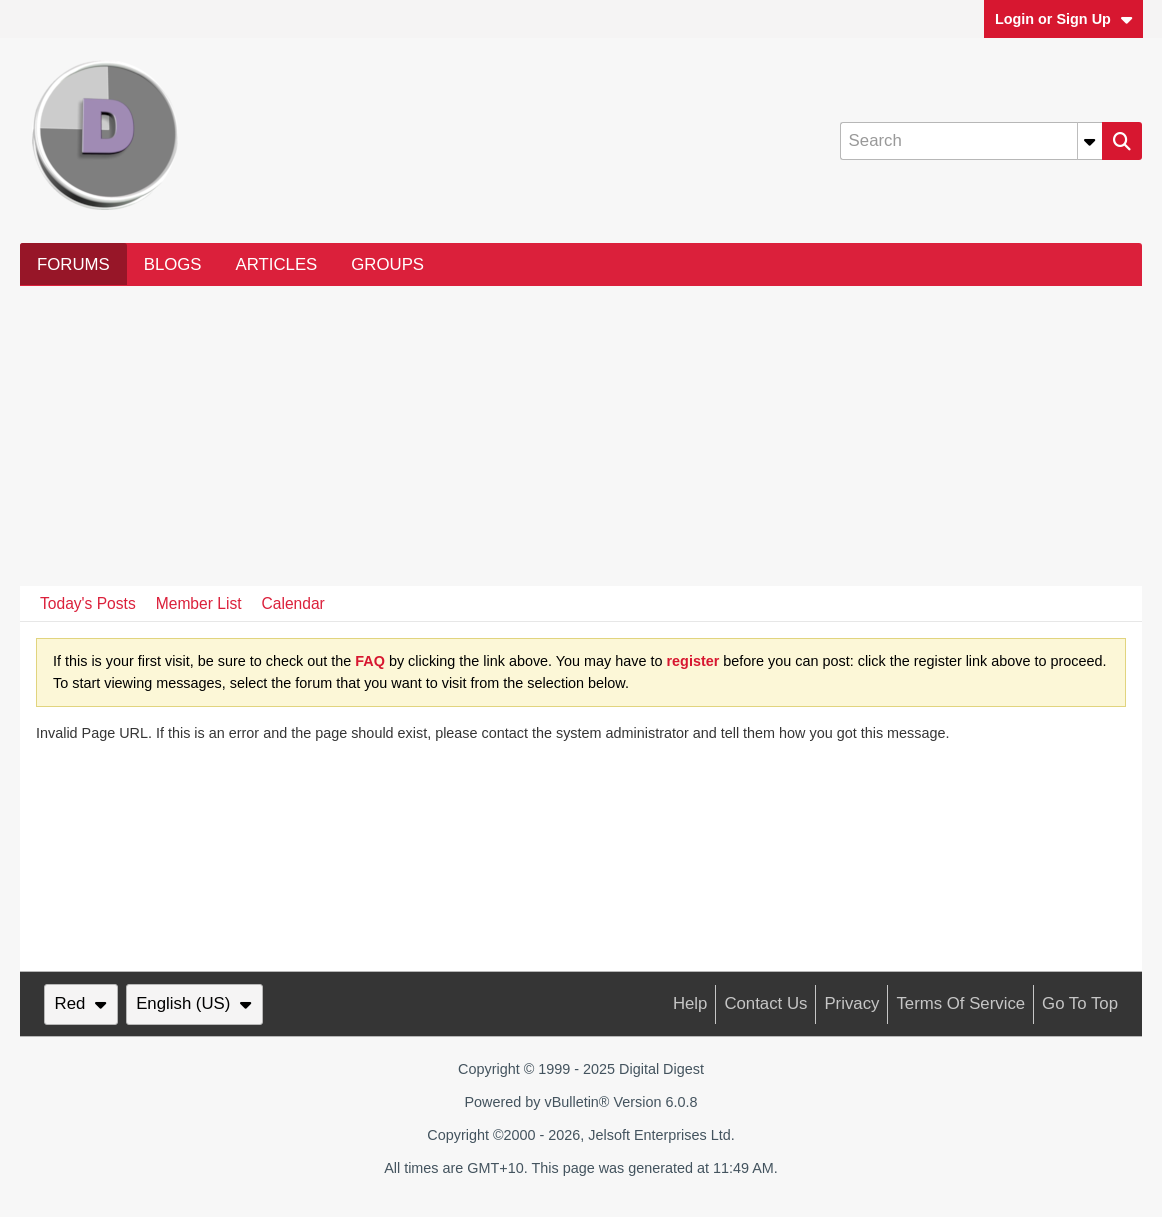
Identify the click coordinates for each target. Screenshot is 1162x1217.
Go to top (1080, 1003)
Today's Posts (88, 603)
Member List (199, 603)
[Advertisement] (581, 436)
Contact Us (765, 1003)
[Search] (971, 141)
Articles (277, 264)
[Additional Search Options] (1090, 141)
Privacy (851, 1003)
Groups (387, 264)
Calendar (293, 603)
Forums (73, 264)
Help (690, 1003)
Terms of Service (960, 1003)
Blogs (173, 264)
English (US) (194, 1003)
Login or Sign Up (1064, 19)
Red (81, 1003)
